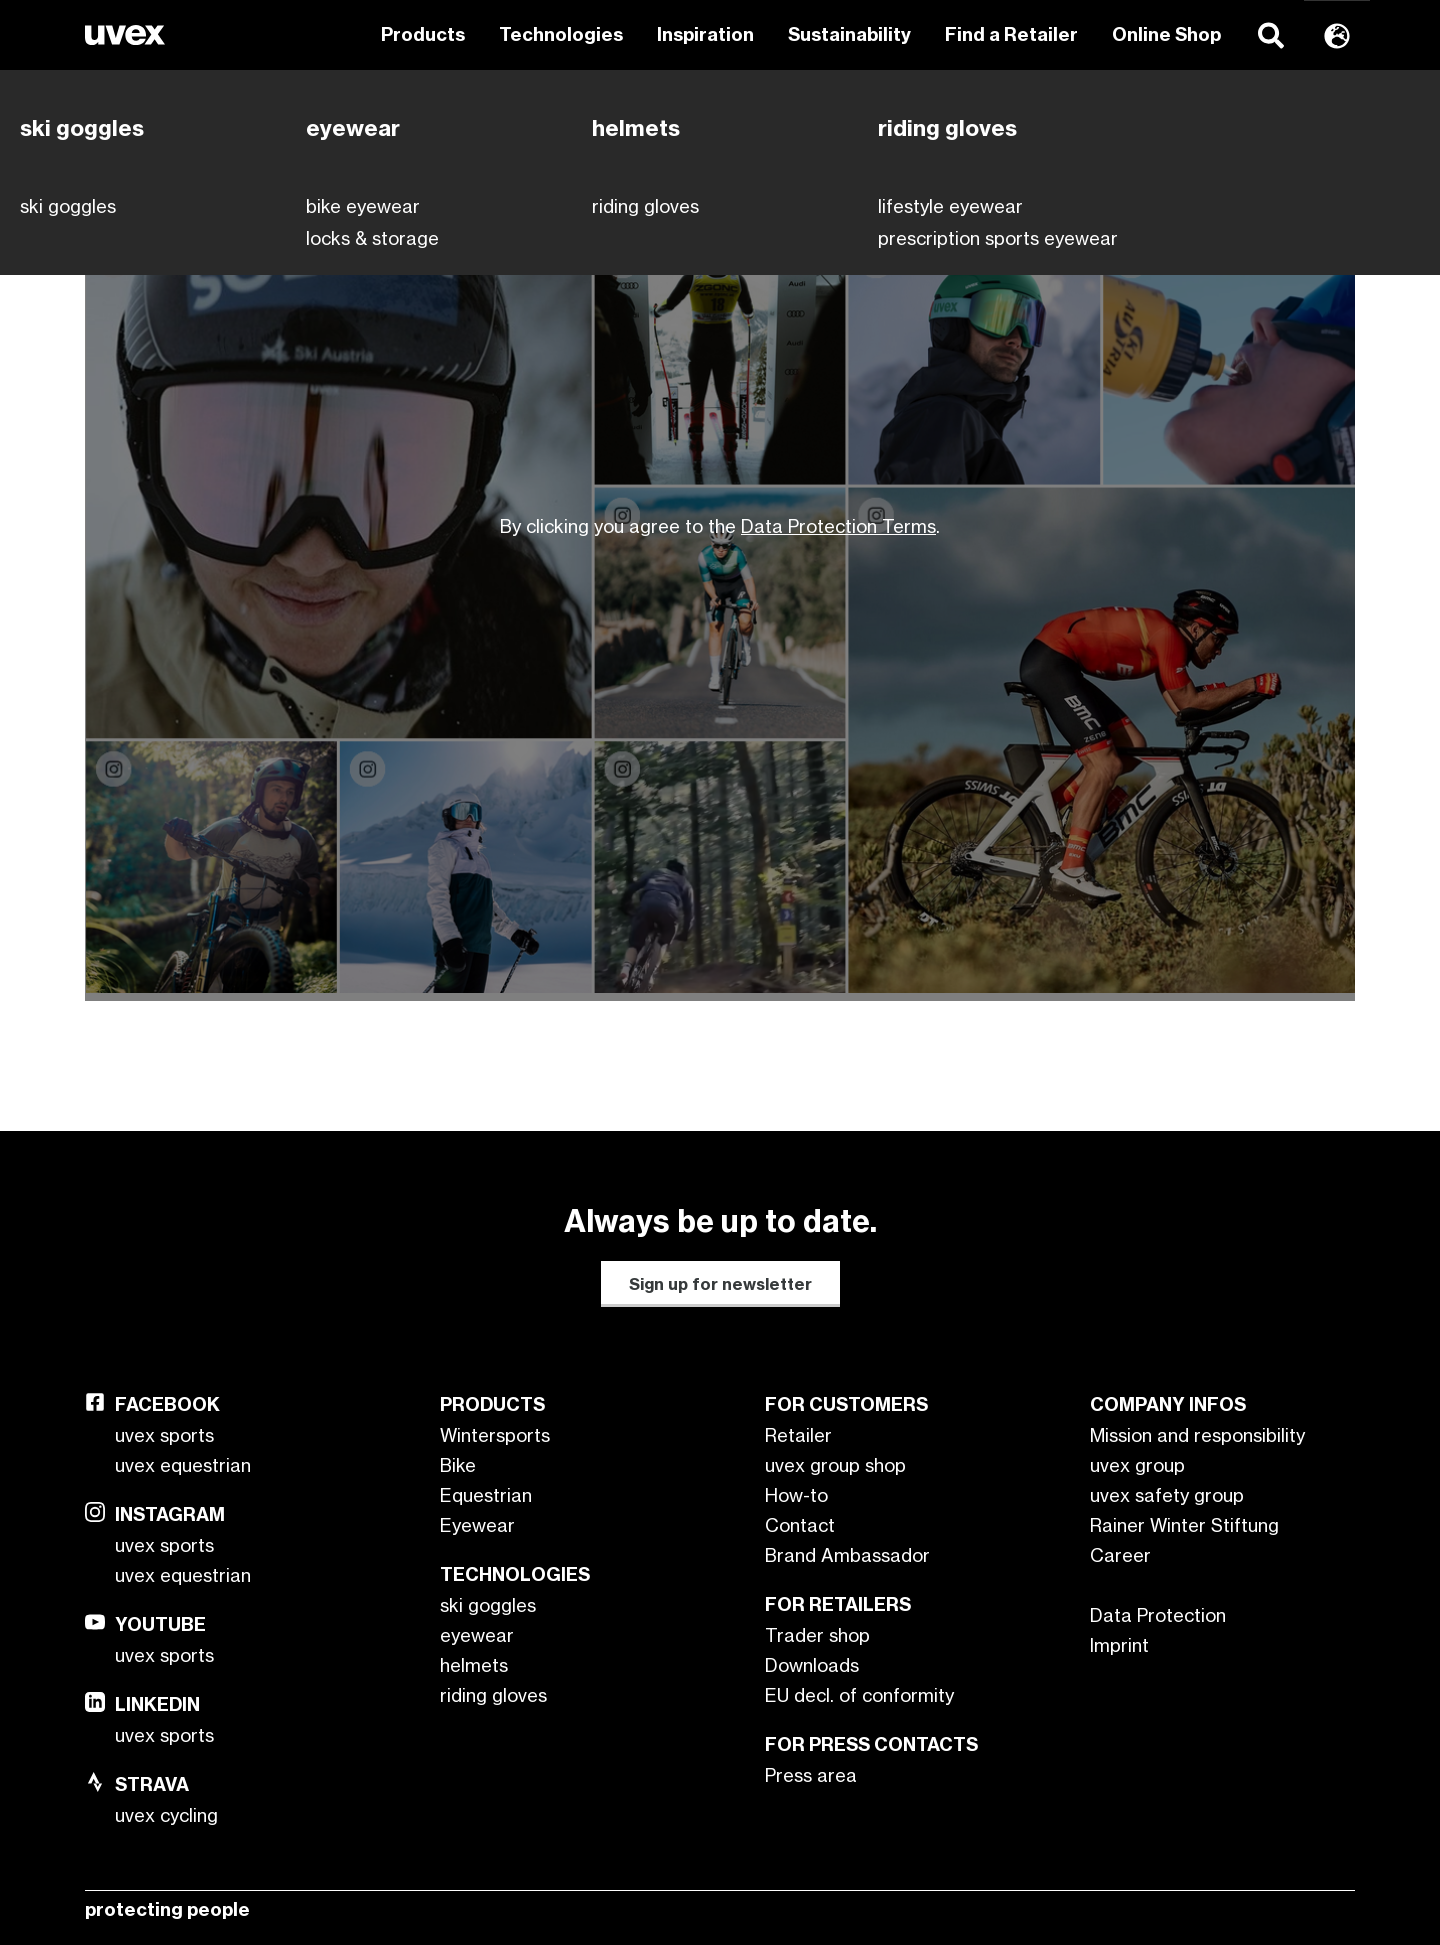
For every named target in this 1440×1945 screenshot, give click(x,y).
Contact (800, 1525)
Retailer (798, 1435)
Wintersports (495, 1435)
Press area (811, 1775)
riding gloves (493, 1695)
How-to (796, 1495)
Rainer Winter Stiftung (1184, 1525)
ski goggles (488, 1605)
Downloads (812, 1665)
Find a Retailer (1011, 34)
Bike (458, 1465)
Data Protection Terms (838, 526)
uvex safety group (1167, 1495)
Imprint (1119, 1645)
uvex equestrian (183, 1465)
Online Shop (1166, 34)
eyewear (477, 1635)
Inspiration (705, 34)
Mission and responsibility (1197, 1435)
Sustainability (849, 34)
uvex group (1137, 1465)
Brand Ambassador (847, 1555)
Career (1120, 1555)
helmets (474, 1665)
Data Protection (1158, 1615)
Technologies (561, 34)
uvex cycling (166, 1815)
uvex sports (164, 1435)
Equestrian (486, 1495)
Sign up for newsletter (720, 1284)
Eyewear (477, 1525)
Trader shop (817, 1635)
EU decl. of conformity (859, 1695)
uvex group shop (835, 1465)
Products (423, 34)
